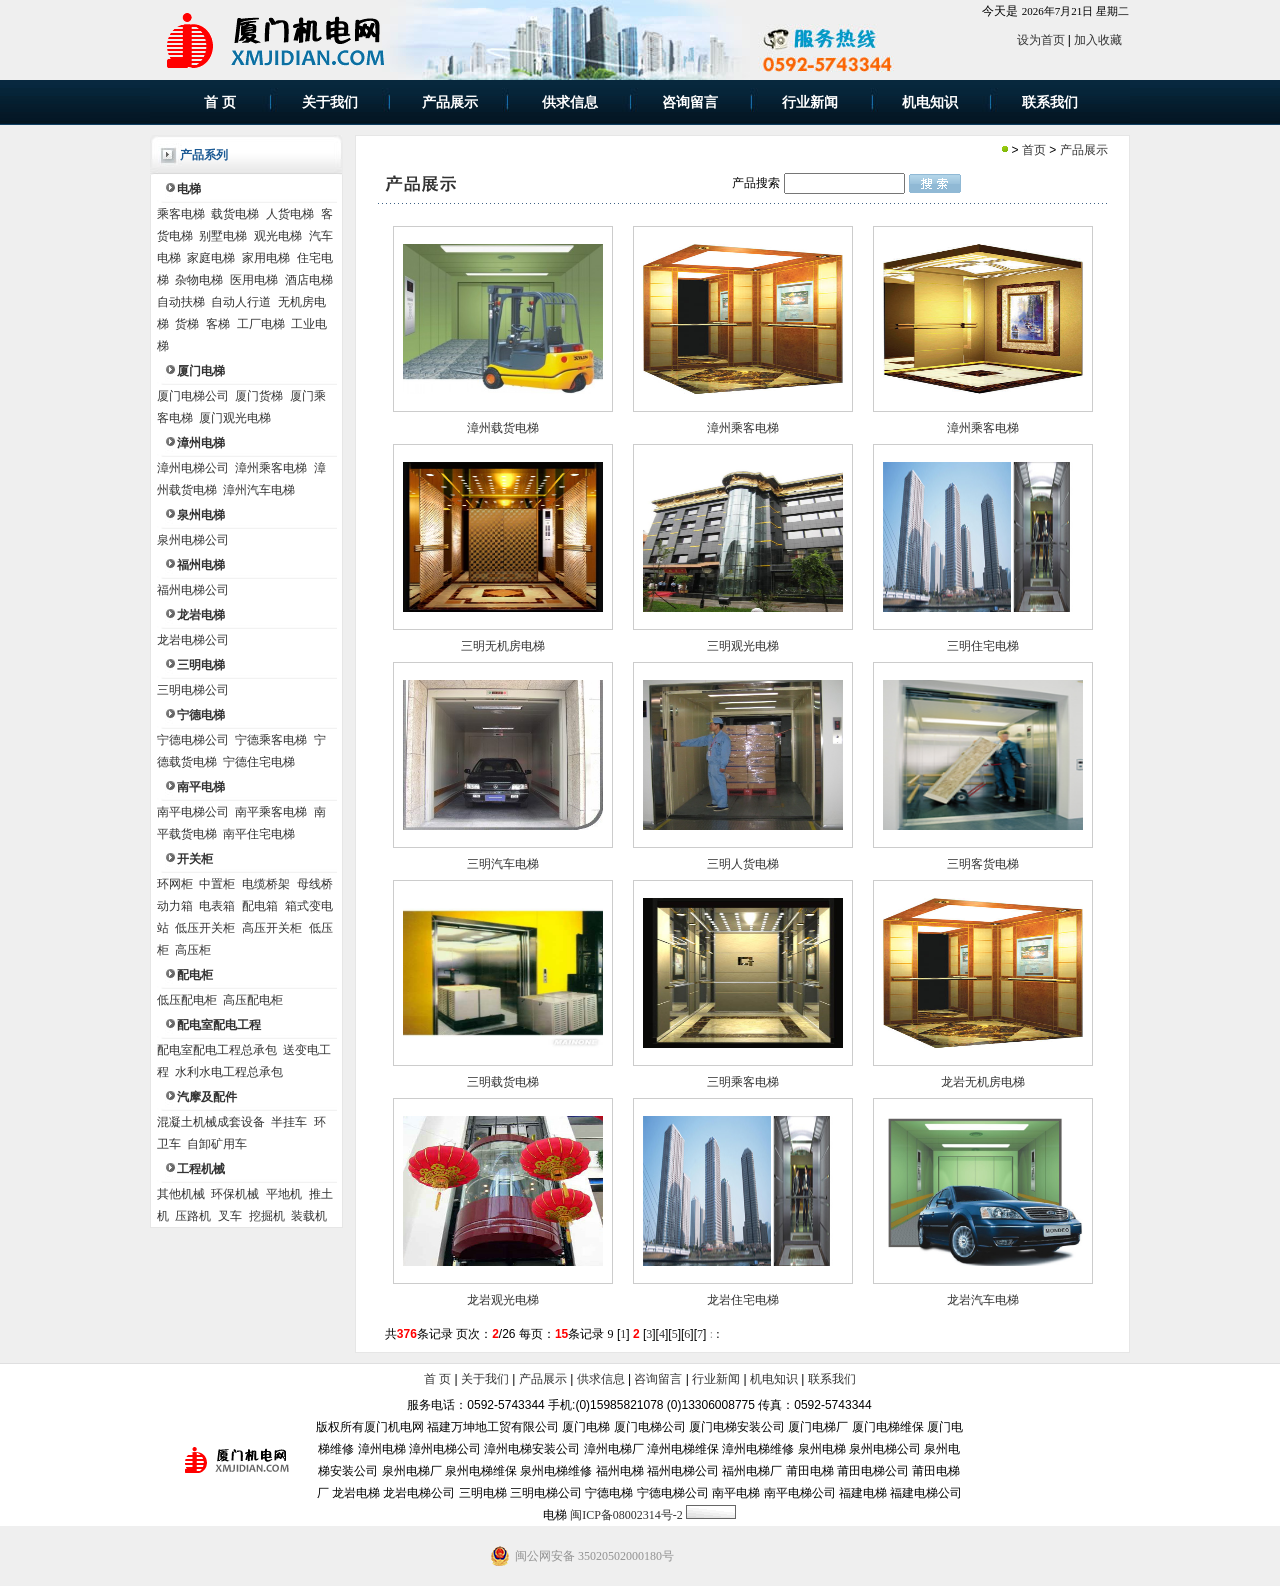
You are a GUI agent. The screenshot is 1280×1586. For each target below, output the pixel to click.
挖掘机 (267, 1216)
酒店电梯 (309, 280)
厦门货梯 (259, 396)
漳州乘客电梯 (271, 468)
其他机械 (181, 1194)
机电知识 (774, 1379)
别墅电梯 (223, 236)
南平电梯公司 (193, 812)
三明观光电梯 (743, 646)
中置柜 (217, 884)
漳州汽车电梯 (259, 490)
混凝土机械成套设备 (211, 1122)
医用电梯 (254, 280)
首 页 (437, 1379)
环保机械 (235, 1194)
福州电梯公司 (193, 590)
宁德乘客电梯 (271, 740)
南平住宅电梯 (259, 834)
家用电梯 (266, 258)
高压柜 (193, 950)
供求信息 (601, 1379)
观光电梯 (278, 236)
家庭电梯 (211, 258)
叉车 (230, 1216)
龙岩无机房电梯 (983, 1082)
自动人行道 (241, 302)
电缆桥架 (266, 884)
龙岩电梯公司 (193, 640)
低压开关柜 (205, 928)
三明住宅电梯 (983, 646)
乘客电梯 (181, 214)
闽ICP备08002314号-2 (626, 1515)
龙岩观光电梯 (503, 1300)
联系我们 (832, 1379)
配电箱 (260, 906)
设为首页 (1041, 40)
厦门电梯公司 (193, 396)
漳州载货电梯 (503, 428)
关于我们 (485, 1379)
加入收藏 (1098, 40)
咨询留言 (658, 1379)
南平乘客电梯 (271, 812)
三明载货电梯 (503, 1082)
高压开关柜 (272, 928)
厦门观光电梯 (235, 418)
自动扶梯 (181, 302)
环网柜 (175, 884)
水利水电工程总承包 (229, 1072)
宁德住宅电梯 (259, 762)
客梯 (218, 324)
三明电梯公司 (193, 690)
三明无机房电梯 (503, 646)
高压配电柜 (253, 1000)
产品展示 (1084, 150)
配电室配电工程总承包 (217, 1050)
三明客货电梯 (983, 864)
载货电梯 (235, 214)
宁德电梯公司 (193, 740)
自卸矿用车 (217, 1144)
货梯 (187, 324)
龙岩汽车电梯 (983, 1300)
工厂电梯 (261, 324)
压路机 (193, 1216)
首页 (1034, 150)
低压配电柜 (187, 1000)
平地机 (284, 1194)
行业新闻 (716, 1379)
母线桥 (315, 884)
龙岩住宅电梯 (743, 1300)
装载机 (309, 1216)
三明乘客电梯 (743, 1082)
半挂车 (289, 1122)
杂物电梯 (199, 280)
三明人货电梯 (743, 864)
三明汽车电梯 (503, 864)
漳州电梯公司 (193, 468)
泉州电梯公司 (193, 540)
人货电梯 (290, 214)
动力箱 (175, 906)
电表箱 (217, 906)
